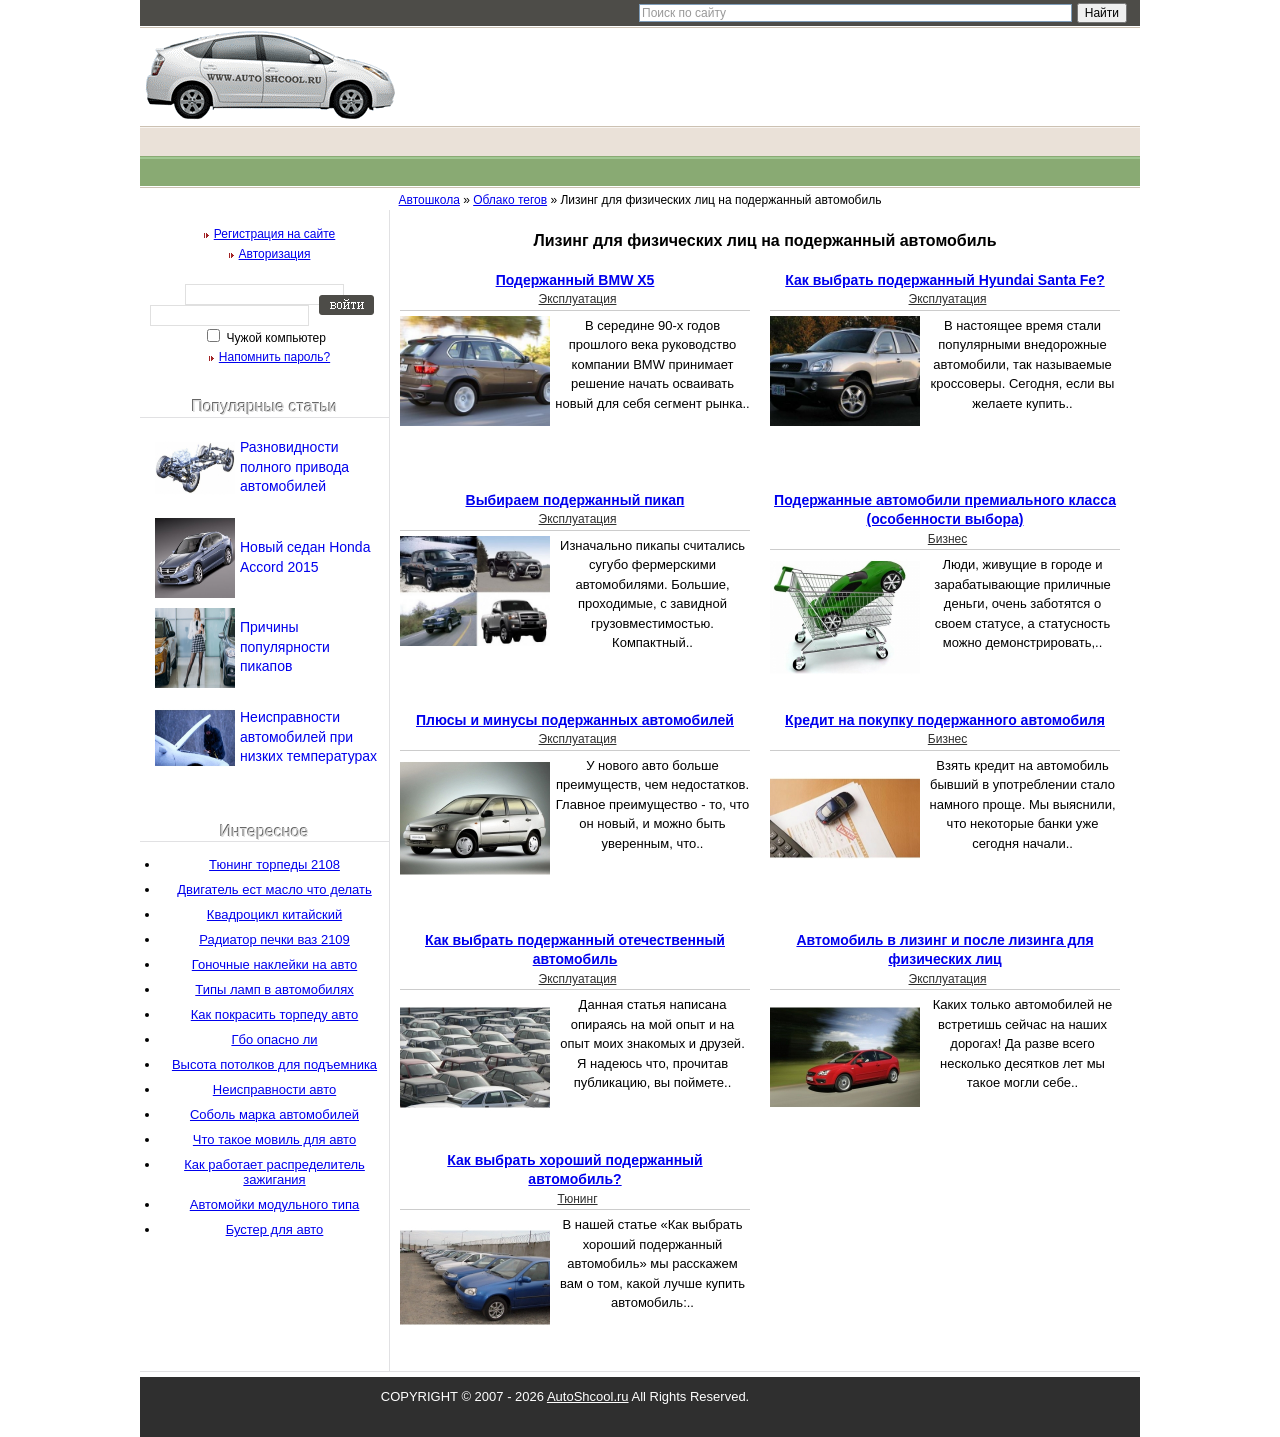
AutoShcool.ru (588, 1396)
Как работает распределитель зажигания (274, 1172)
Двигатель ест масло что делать (274, 889)
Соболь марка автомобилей (274, 1114)
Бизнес (947, 539)
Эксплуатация (578, 299)
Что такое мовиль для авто (274, 1139)
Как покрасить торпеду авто (274, 1014)
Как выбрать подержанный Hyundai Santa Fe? (944, 280)
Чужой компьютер (274, 338)
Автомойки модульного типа (275, 1204)
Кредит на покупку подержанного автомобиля (945, 720)
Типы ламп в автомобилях (274, 989)
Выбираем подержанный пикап (575, 500)
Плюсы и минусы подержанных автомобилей (575, 720)
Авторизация (275, 254)
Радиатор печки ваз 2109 (274, 939)
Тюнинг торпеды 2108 (274, 864)
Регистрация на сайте (275, 234)
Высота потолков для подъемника (274, 1064)
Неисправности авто (274, 1089)
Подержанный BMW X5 (575, 280)
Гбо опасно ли (274, 1039)
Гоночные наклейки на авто (274, 964)
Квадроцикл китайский (274, 914)
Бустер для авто (275, 1229)
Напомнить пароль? (274, 357)
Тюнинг (577, 1199)
